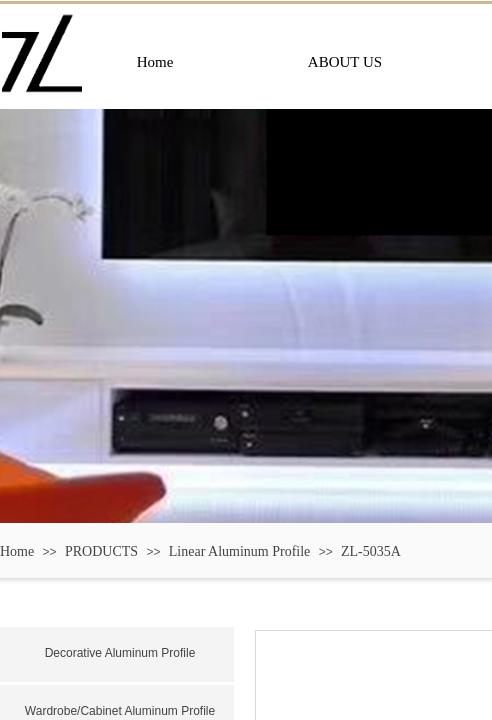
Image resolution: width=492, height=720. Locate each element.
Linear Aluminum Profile (240, 551)
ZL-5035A (371, 551)
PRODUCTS (101, 551)
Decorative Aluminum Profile (120, 653)
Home (17, 551)
